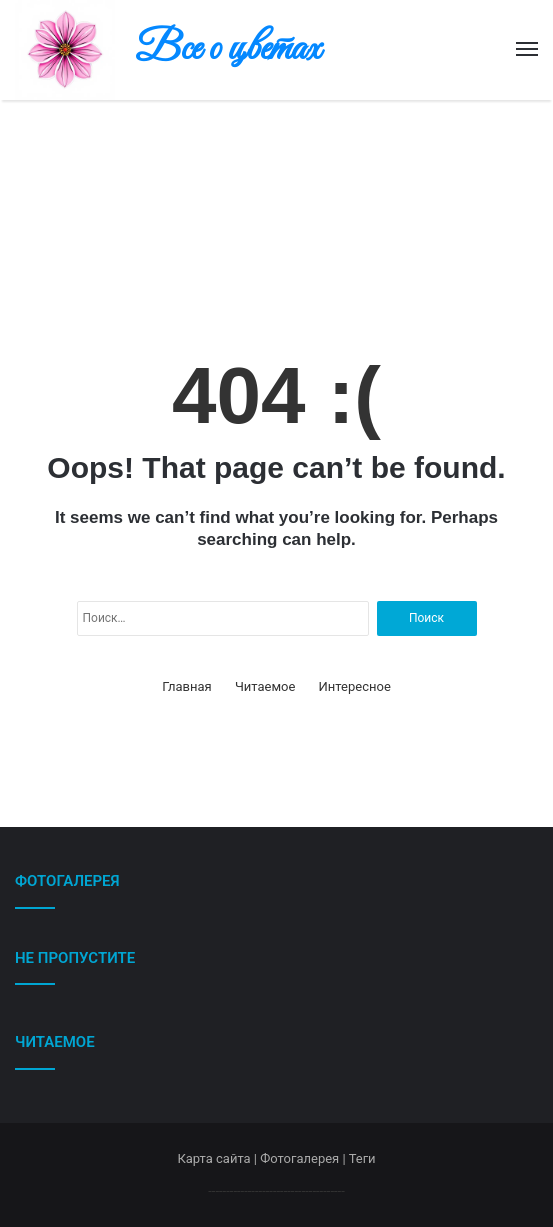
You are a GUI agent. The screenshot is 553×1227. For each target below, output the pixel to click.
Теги (362, 1158)
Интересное (355, 686)
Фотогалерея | (304, 1158)
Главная (186, 686)
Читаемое (265, 686)
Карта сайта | (218, 1158)
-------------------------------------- (276, 1190)
